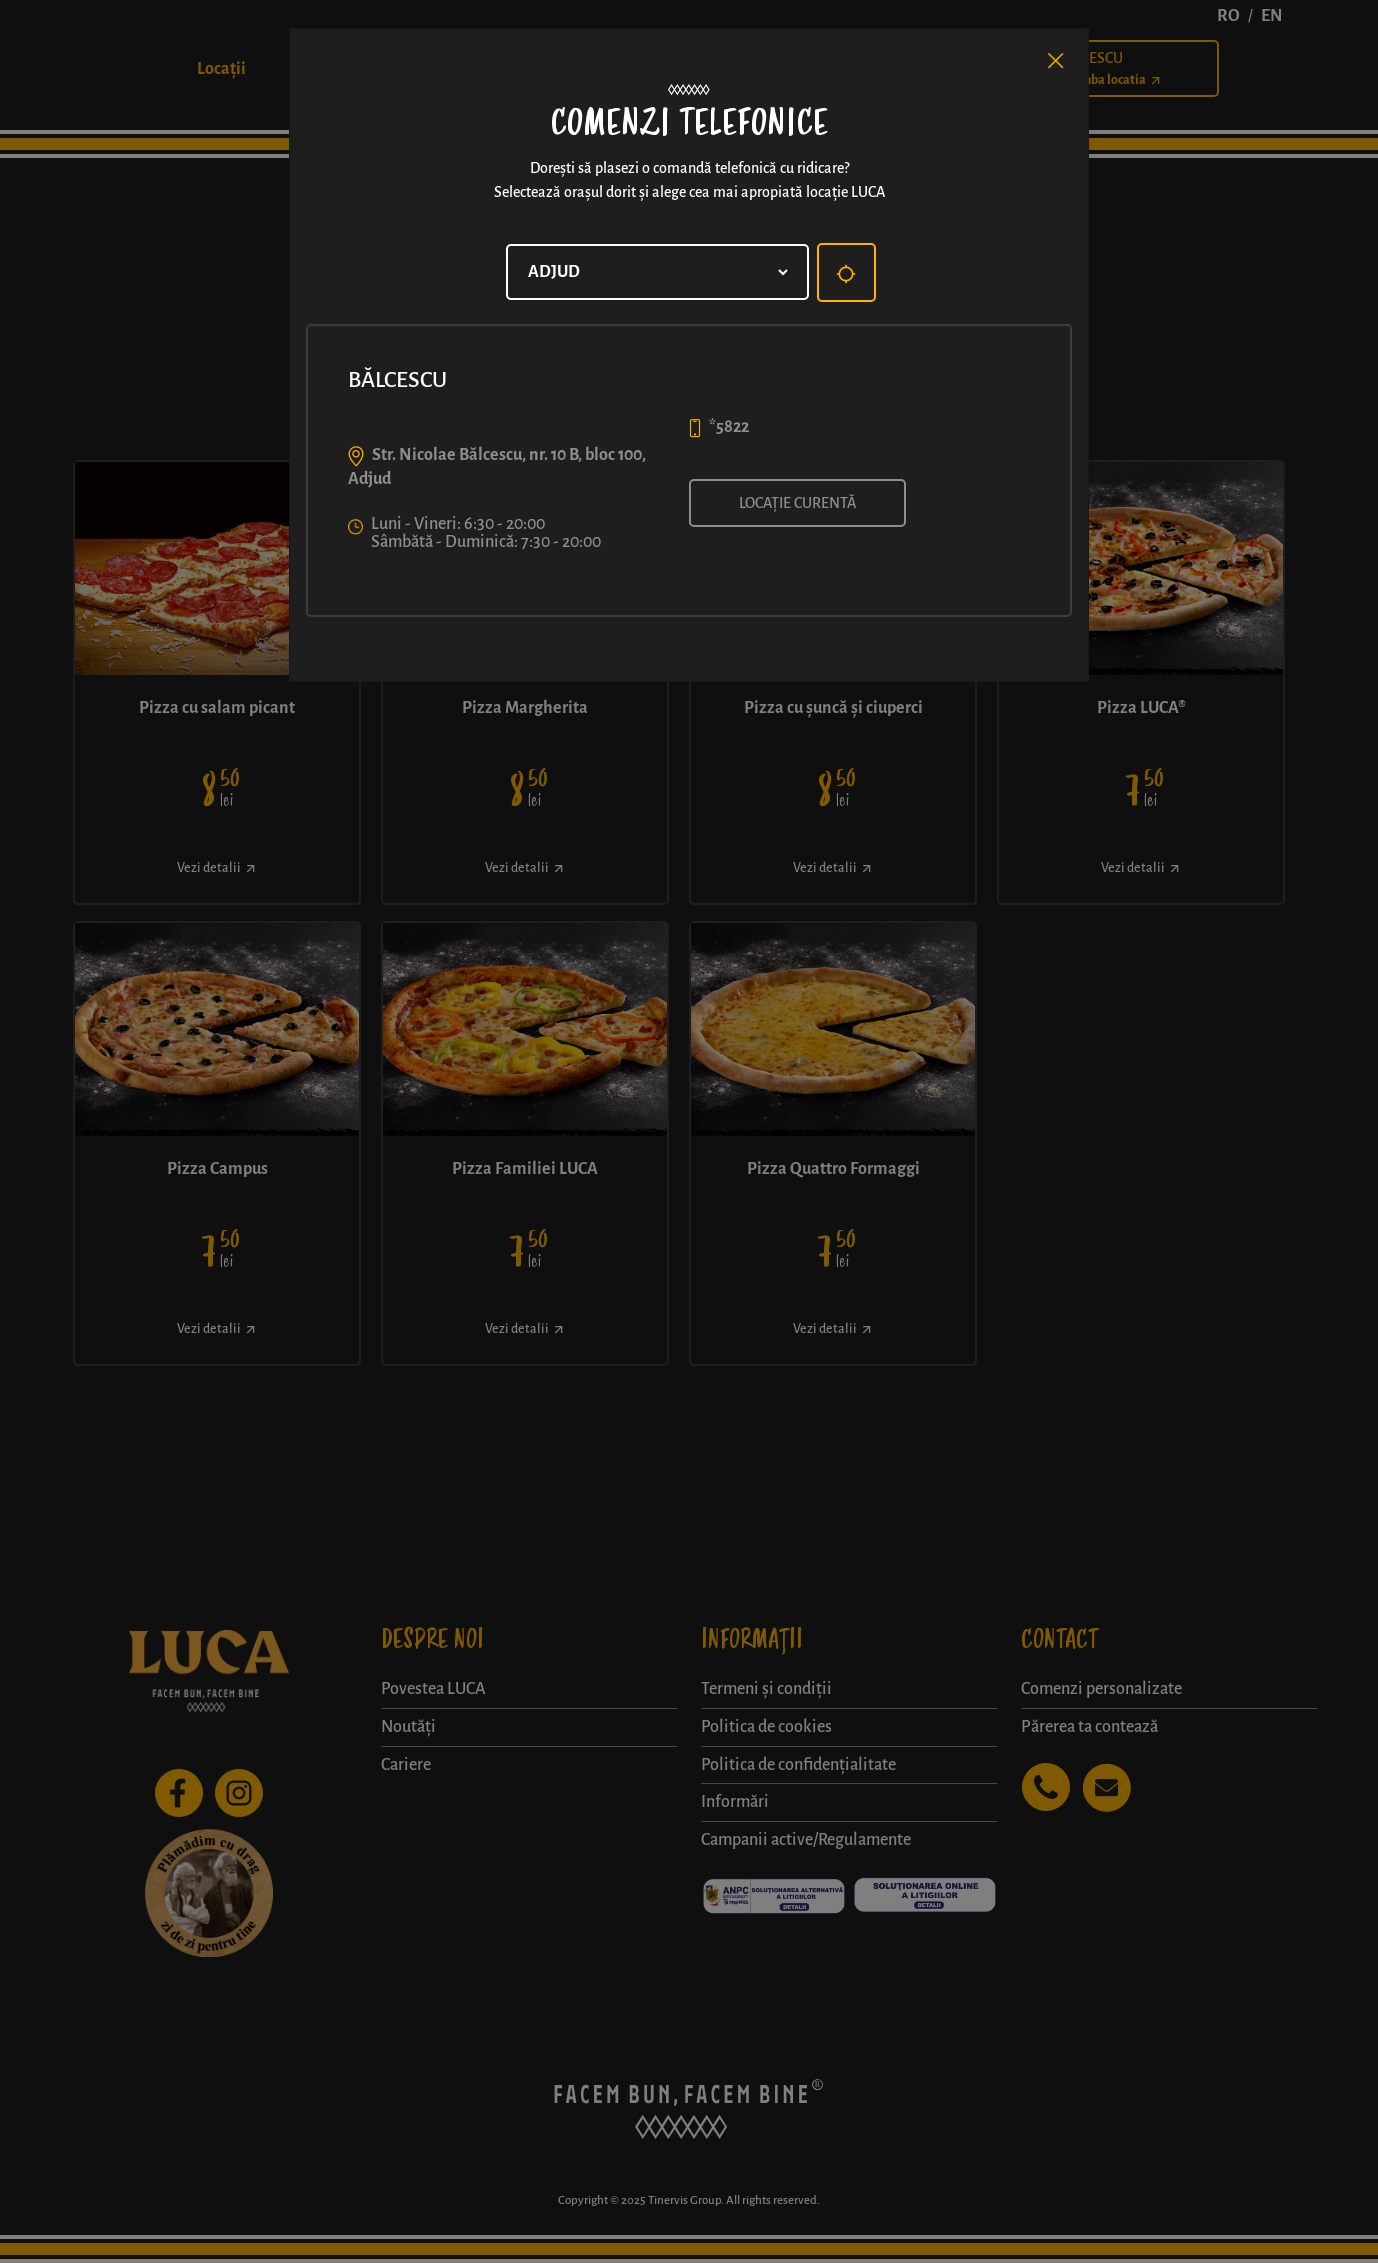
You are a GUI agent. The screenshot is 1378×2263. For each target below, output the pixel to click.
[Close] (1056, 61)
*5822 (729, 427)
